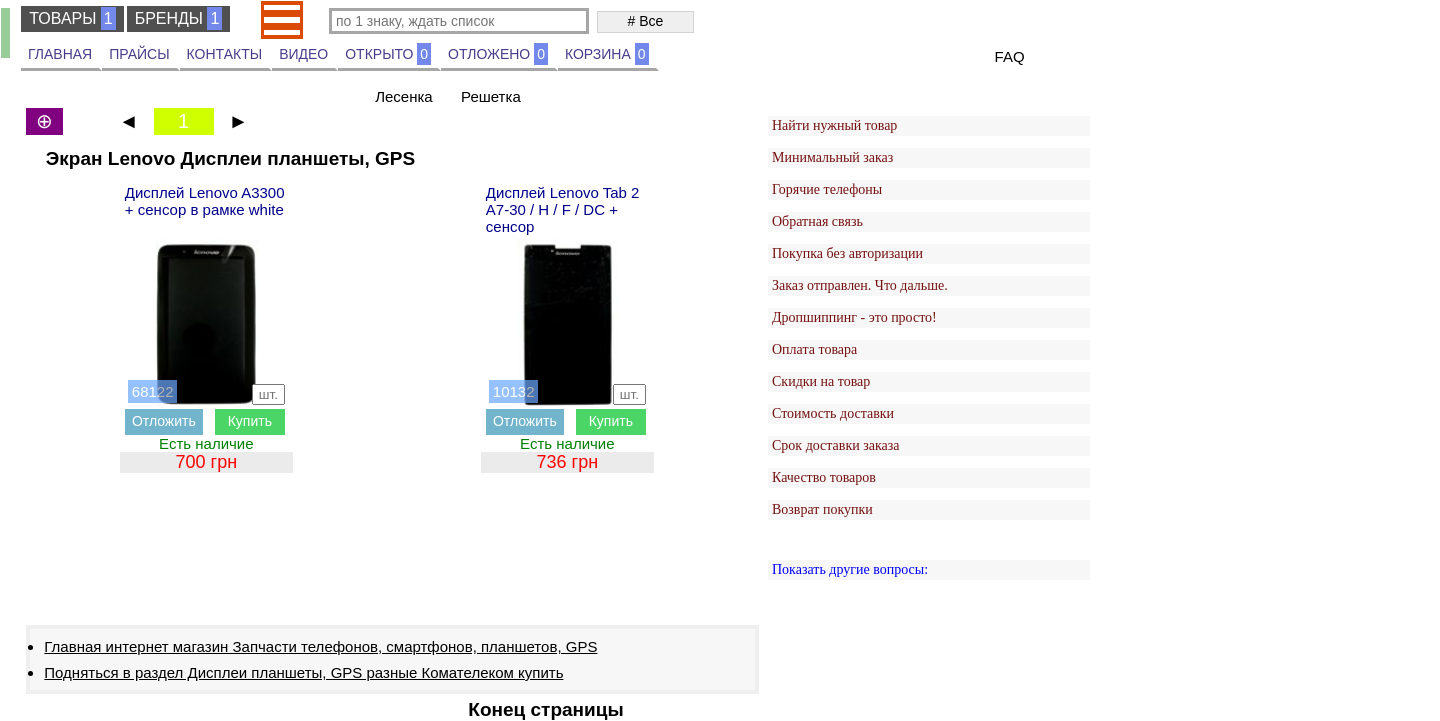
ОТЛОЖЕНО (498, 54)
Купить (250, 421)
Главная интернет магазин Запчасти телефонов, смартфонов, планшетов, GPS (320, 646)
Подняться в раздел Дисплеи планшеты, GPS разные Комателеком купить (303, 672)
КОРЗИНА (607, 54)
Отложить (164, 421)
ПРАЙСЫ (139, 54)
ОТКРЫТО (388, 54)
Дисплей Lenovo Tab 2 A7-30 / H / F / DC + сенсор (563, 209)
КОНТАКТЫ (225, 54)
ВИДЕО (303, 54)
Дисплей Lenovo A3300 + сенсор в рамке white (205, 201)
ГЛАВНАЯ (60, 54)
